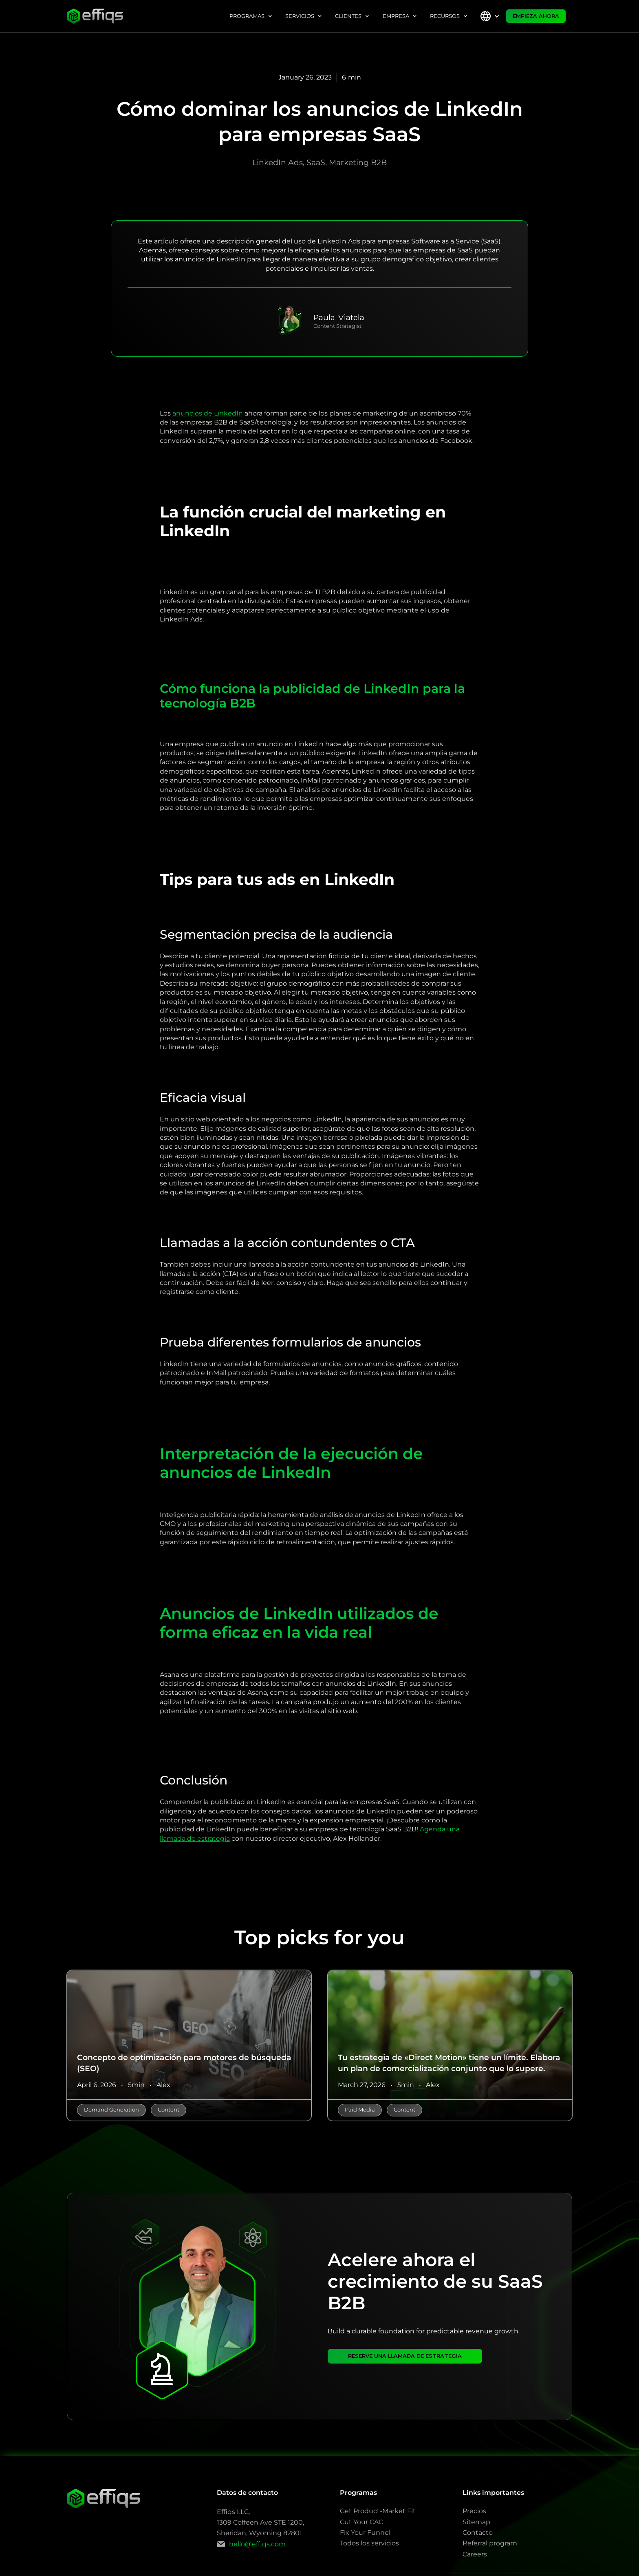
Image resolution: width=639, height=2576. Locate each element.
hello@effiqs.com (257, 2544)
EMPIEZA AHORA (536, 16)
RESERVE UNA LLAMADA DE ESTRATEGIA (405, 2356)
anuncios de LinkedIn (207, 413)
